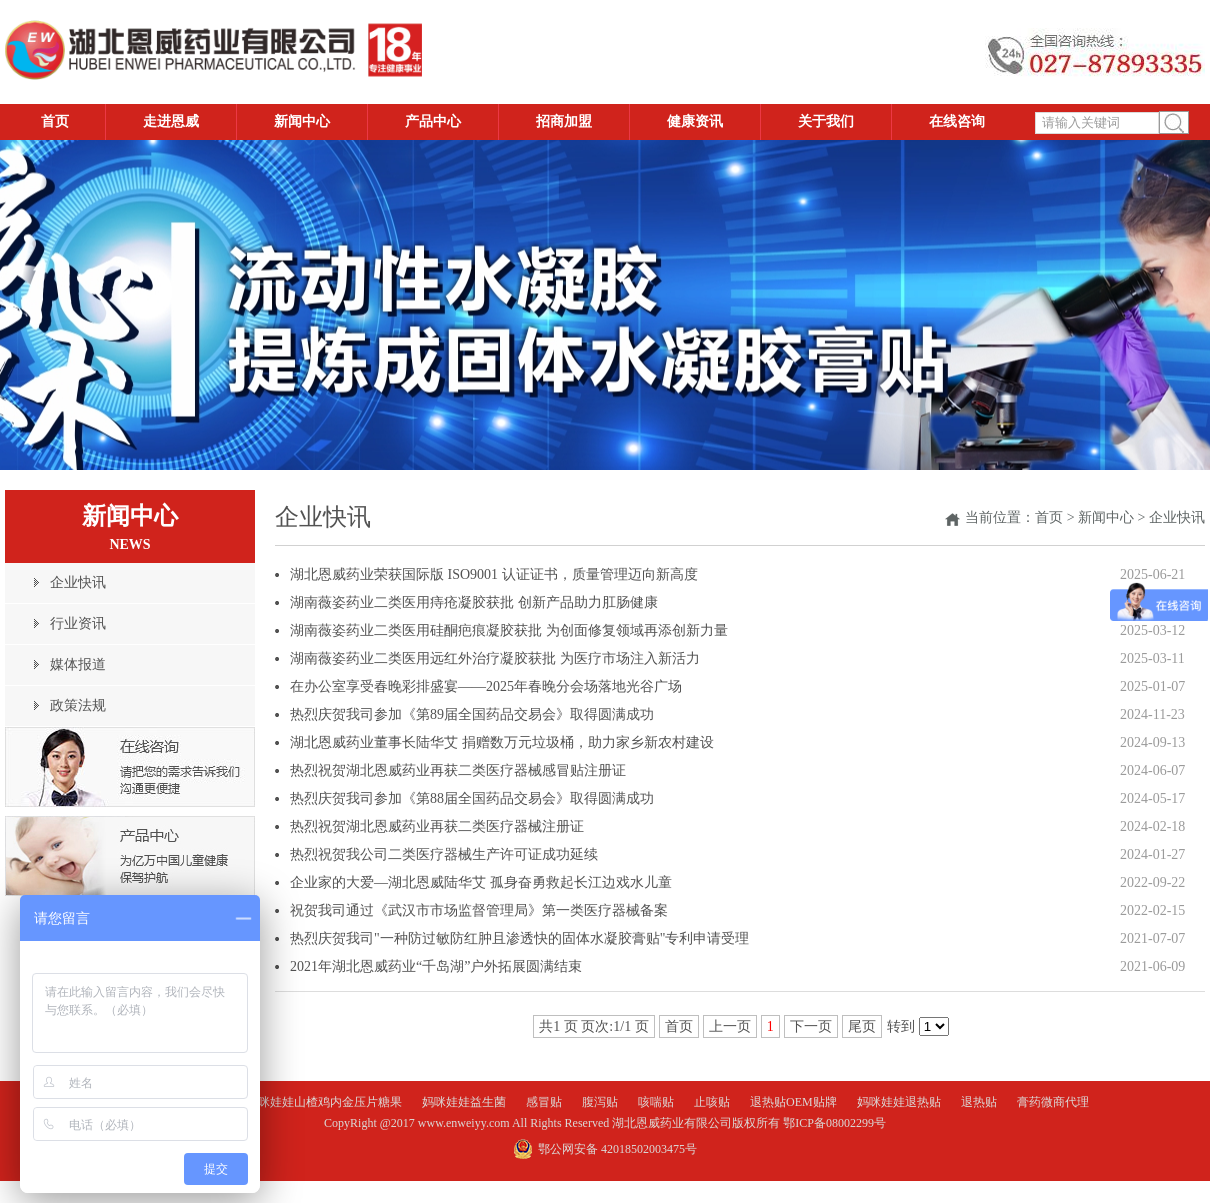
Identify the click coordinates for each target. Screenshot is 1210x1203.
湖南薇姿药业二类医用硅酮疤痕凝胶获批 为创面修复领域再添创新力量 (509, 630)
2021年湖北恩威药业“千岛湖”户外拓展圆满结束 (436, 966)
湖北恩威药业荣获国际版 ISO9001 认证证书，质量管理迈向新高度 (494, 574)
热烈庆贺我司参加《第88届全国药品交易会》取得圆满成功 (472, 798)
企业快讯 (1177, 517)
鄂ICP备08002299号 (834, 1123)
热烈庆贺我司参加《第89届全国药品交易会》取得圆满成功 (472, 714)
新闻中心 (1106, 517)
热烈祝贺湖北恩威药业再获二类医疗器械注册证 (437, 826)
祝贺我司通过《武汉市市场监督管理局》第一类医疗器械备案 (479, 910)
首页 (1049, 517)
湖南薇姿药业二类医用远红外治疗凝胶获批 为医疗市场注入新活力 (495, 658)
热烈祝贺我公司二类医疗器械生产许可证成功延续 (444, 854)
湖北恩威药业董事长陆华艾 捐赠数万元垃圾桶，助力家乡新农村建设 (502, 742)
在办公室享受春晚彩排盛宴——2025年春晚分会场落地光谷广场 (486, 686)
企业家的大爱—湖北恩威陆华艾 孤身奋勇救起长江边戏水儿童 (481, 882)
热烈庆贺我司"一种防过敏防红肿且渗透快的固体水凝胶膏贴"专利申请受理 (519, 938)
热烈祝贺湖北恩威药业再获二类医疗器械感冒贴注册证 (458, 770)
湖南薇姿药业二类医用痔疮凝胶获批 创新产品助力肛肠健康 (474, 602)
